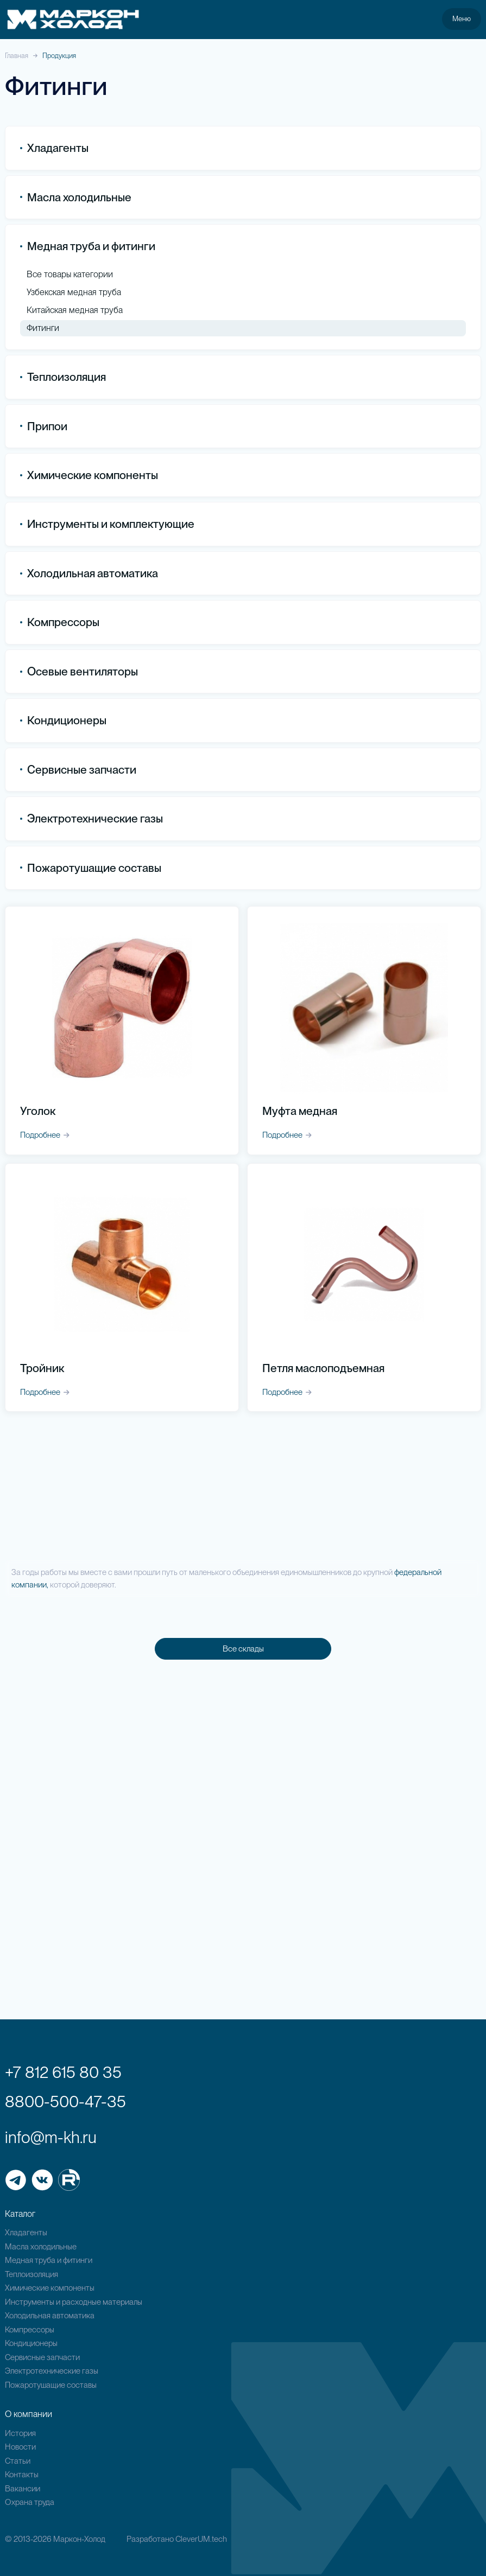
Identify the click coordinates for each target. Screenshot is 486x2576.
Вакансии (22, 2489)
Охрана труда (29, 2502)
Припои (43, 426)
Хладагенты (26, 2232)
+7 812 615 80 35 (63, 2072)
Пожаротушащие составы (90, 868)
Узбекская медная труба (74, 292)
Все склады (243, 1649)
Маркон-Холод (79, 2539)
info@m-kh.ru (51, 2137)
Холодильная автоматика (49, 2315)
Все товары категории (70, 274)
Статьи (17, 2461)
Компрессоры (59, 622)
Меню (461, 18)
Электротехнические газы (91, 819)
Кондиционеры (63, 721)
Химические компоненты (49, 2288)
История (20, 2433)
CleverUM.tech (201, 2539)
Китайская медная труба (75, 310)
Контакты (22, 2474)
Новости (20, 2447)
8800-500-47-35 (65, 2101)
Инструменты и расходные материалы (73, 2302)
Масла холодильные (41, 2247)
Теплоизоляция (63, 377)
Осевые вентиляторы (79, 671)
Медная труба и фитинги (48, 2260)
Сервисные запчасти (42, 2357)
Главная (16, 56)
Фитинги (43, 328)
